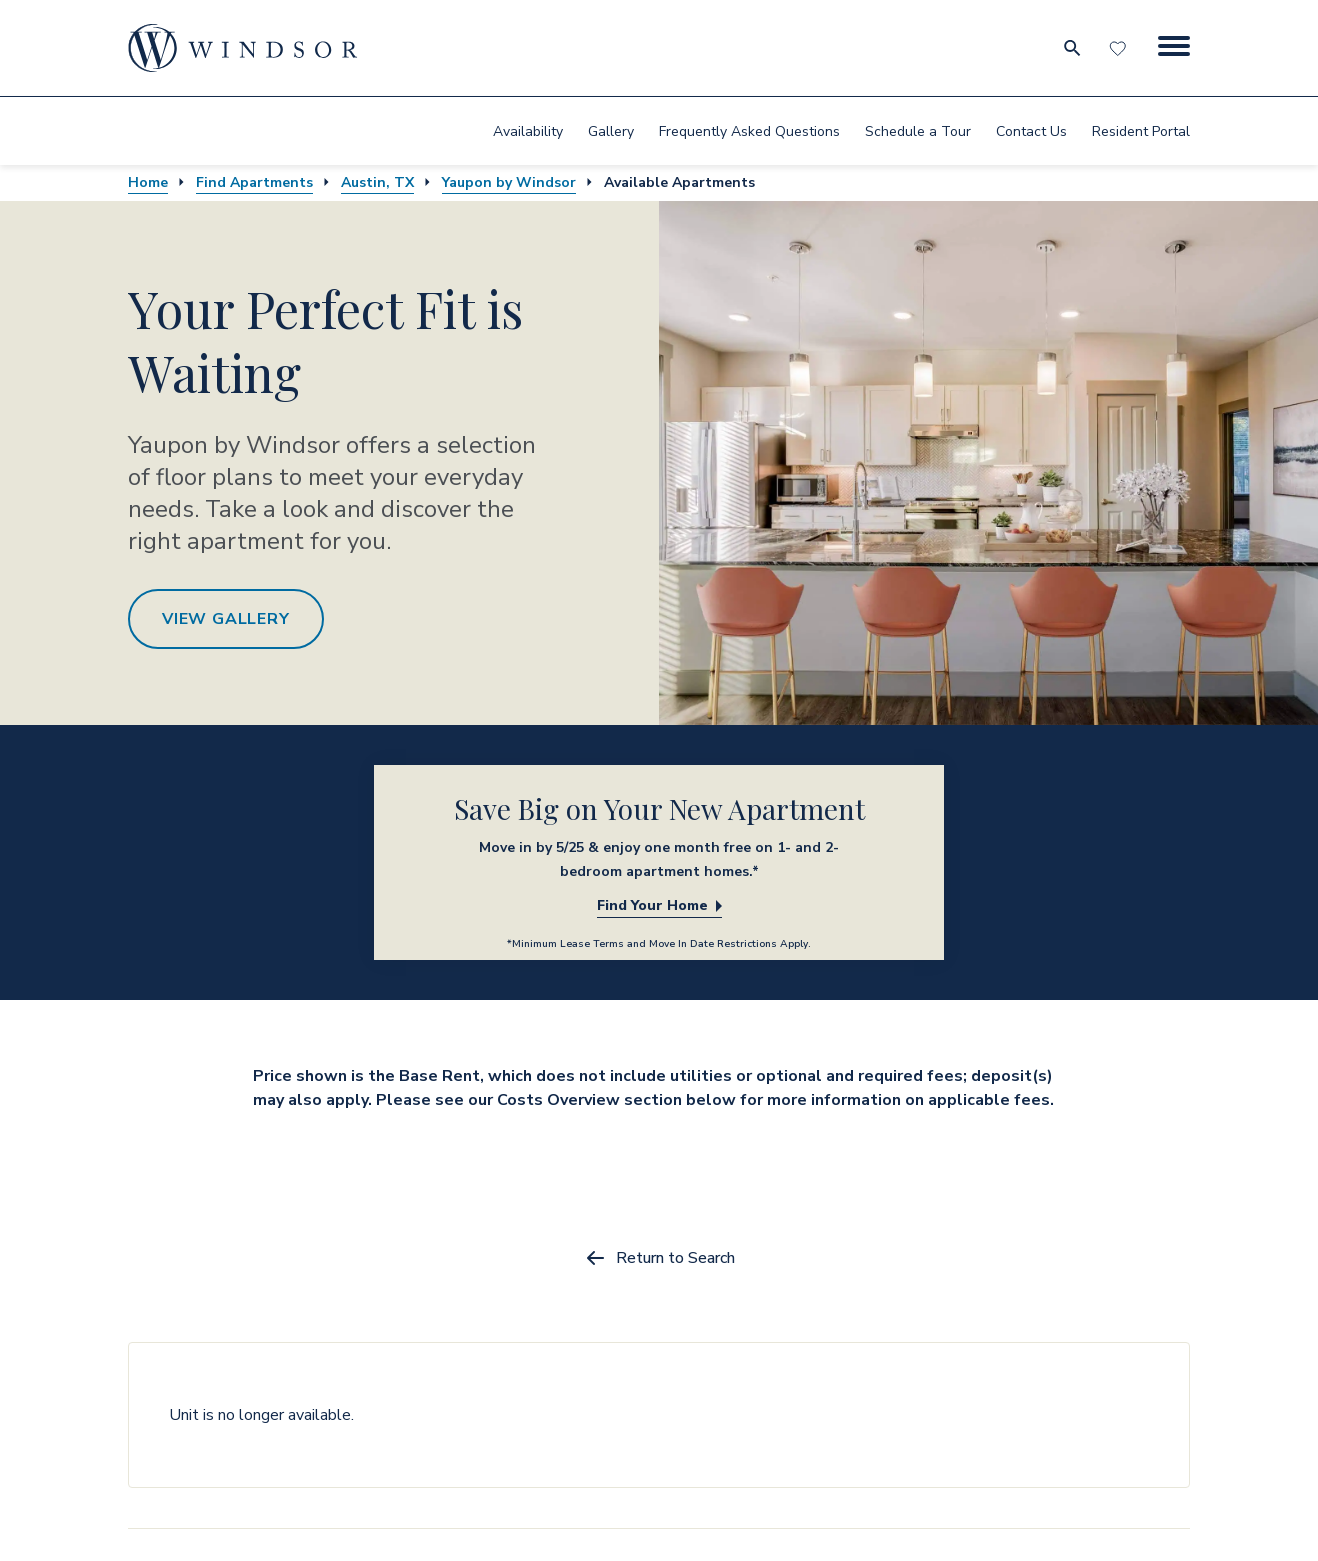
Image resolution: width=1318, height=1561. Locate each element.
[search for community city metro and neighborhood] (1071, 48)
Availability (528, 131)
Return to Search (659, 1258)
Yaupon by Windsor (509, 182)
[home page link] (243, 48)
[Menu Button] (1174, 48)
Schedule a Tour (918, 131)
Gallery (611, 131)
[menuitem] (528, 131)
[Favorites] (1120, 48)
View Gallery (226, 619)
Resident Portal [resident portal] (1141, 131)
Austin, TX (377, 182)
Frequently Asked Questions (749, 131)
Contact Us (1031, 131)
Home (148, 182)
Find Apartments (254, 182)
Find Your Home (659, 905)
